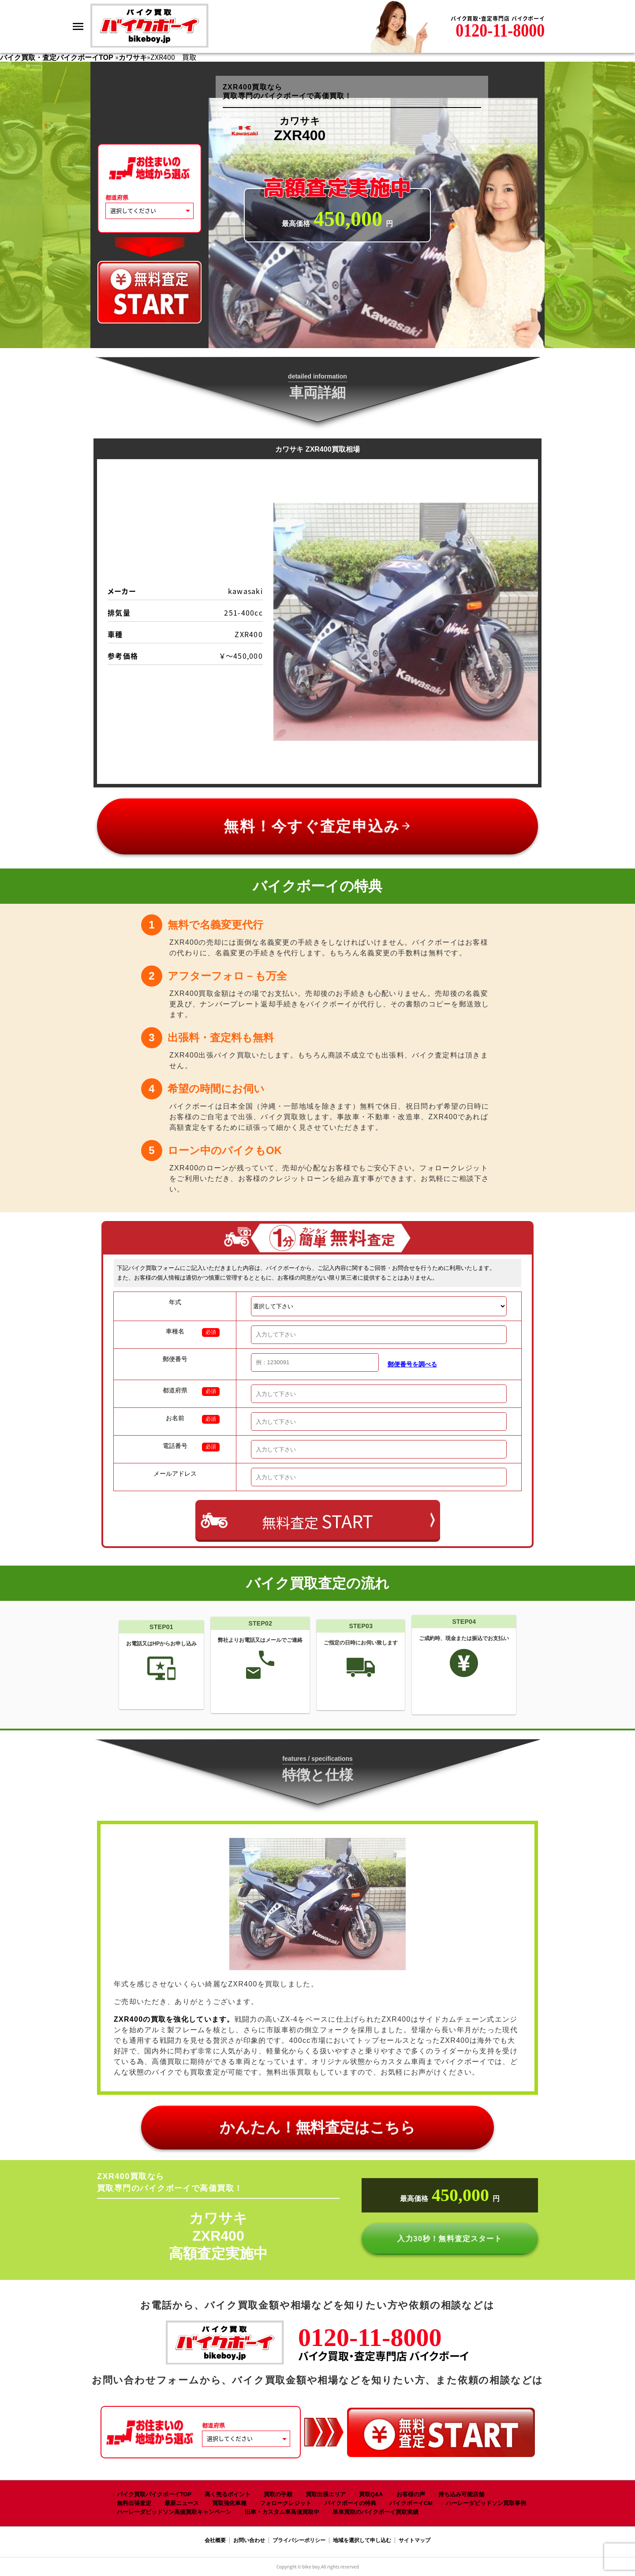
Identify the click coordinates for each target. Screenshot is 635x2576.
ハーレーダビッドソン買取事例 (486, 2503)
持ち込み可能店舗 (461, 2494)
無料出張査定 (134, 2503)
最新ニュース (181, 2503)
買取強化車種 (229, 2503)
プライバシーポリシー (299, 2540)
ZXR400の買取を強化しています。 (174, 2019)
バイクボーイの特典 (350, 2503)
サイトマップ (414, 2540)
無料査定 (317, 1521)
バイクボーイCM (411, 2503)
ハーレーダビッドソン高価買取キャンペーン (174, 2512)
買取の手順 (278, 2494)
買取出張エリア (326, 2494)
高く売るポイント (227, 2494)
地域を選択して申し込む (362, 2540)
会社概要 (215, 2540)
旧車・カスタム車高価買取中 (282, 2512)
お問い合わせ (249, 2540)
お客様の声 (410, 2494)
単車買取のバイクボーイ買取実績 (375, 2512)
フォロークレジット (285, 2503)
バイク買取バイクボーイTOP (154, 2494)
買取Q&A (371, 2494)
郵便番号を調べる (412, 1364)
